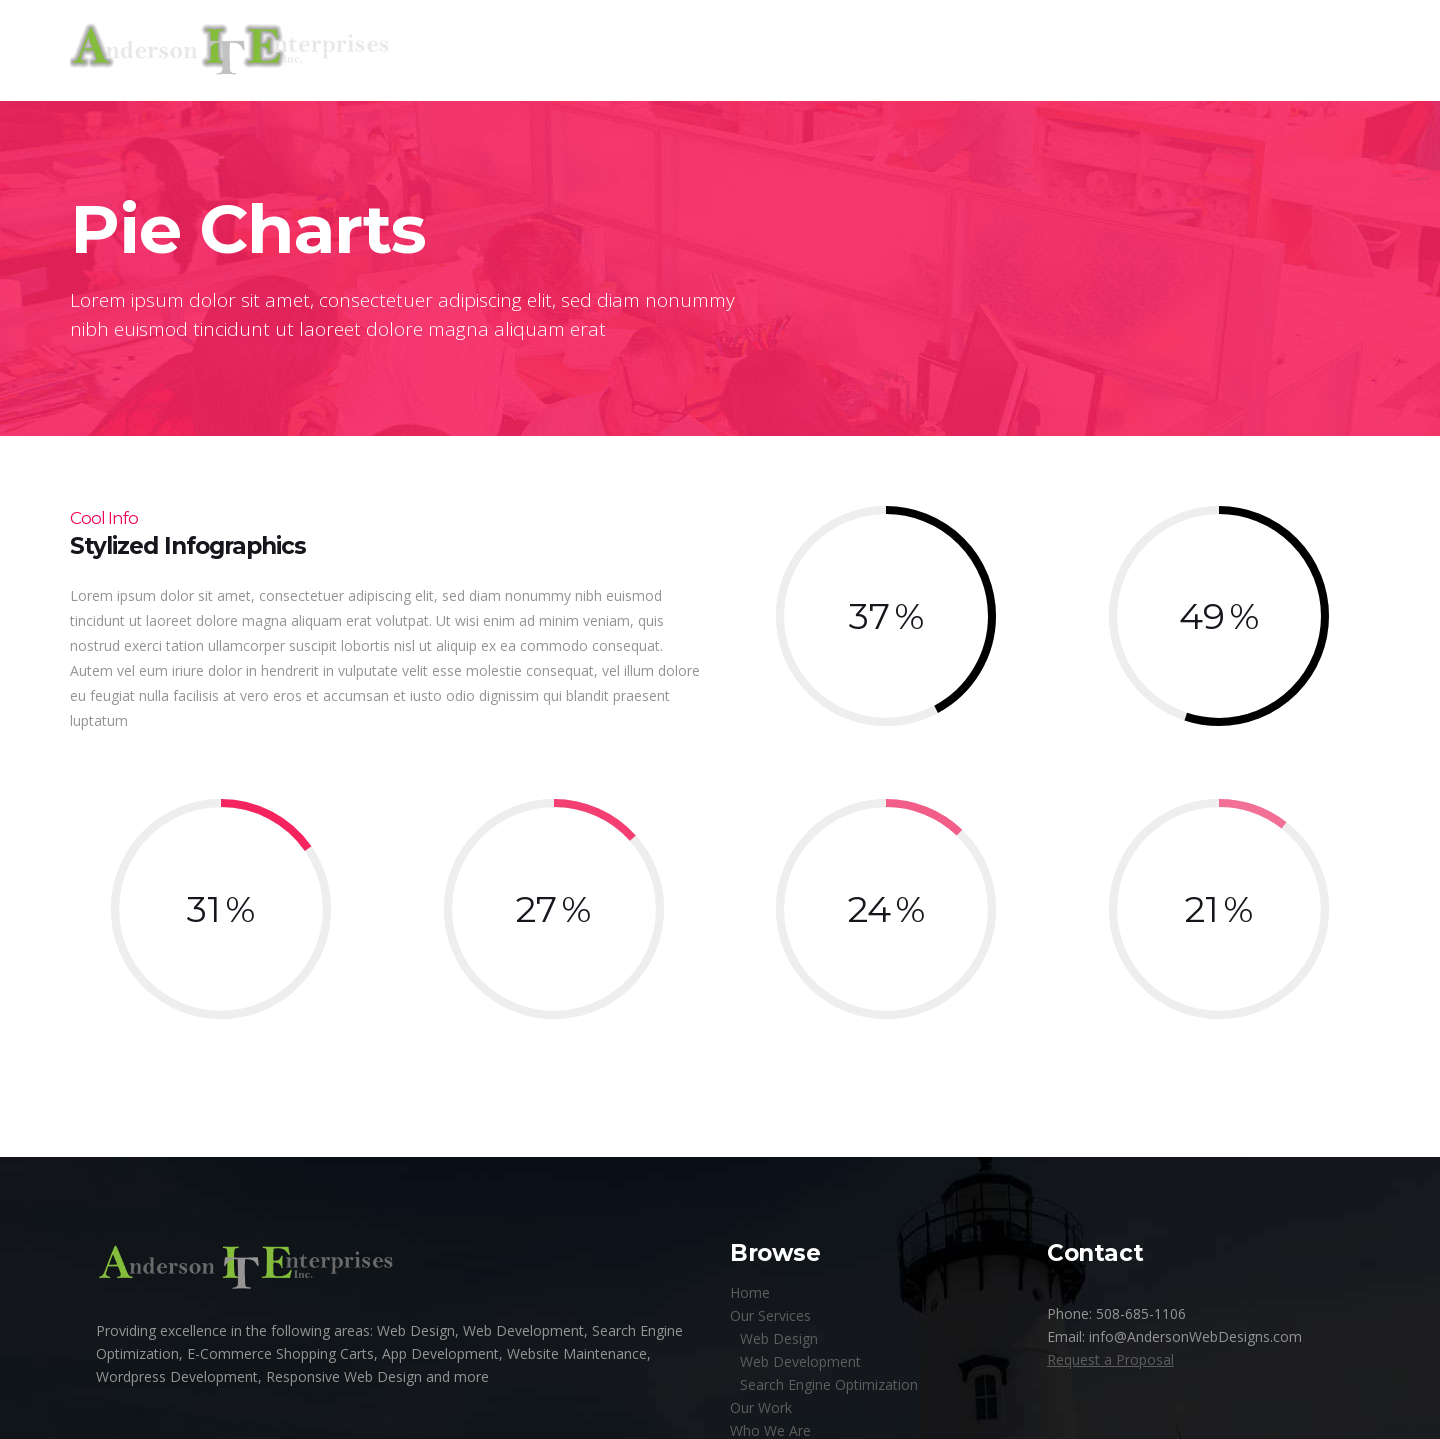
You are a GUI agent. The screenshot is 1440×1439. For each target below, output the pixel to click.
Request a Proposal (1110, 1359)
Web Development (800, 1361)
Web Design (779, 1338)
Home (750, 1292)
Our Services (770, 1315)
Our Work (761, 1407)
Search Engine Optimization (829, 1384)
